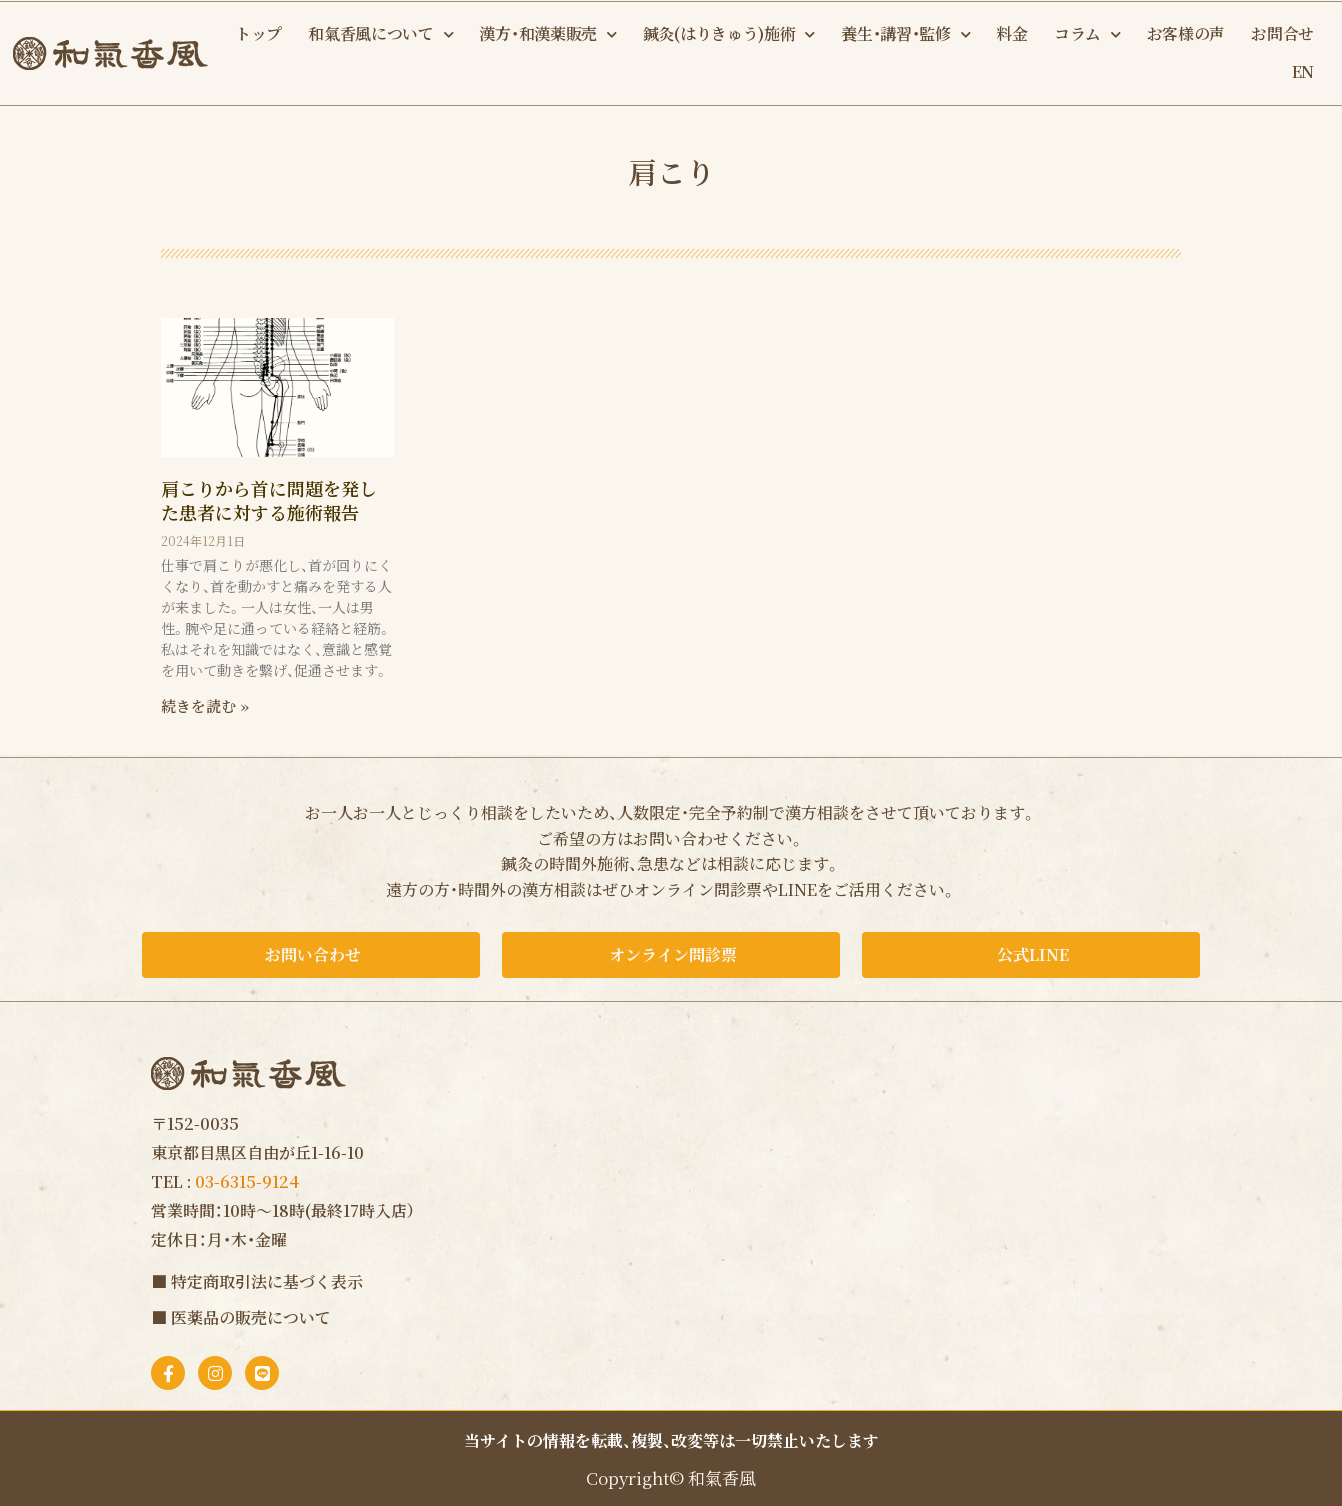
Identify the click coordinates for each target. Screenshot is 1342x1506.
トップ (258, 33)
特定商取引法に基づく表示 (267, 1281)
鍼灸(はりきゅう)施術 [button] (729, 34)
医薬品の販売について (251, 1317)
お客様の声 (1186, 33)
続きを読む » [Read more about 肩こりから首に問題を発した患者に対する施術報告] (205, 705)
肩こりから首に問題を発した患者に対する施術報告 (269, 499)
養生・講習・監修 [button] (905, 34)
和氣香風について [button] (380, 34)
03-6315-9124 (247, 1181)
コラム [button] (1087, 34)
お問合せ (1282, 33)
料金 (1011, 33)
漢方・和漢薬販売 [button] (547, 34)
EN (1303, 71)
